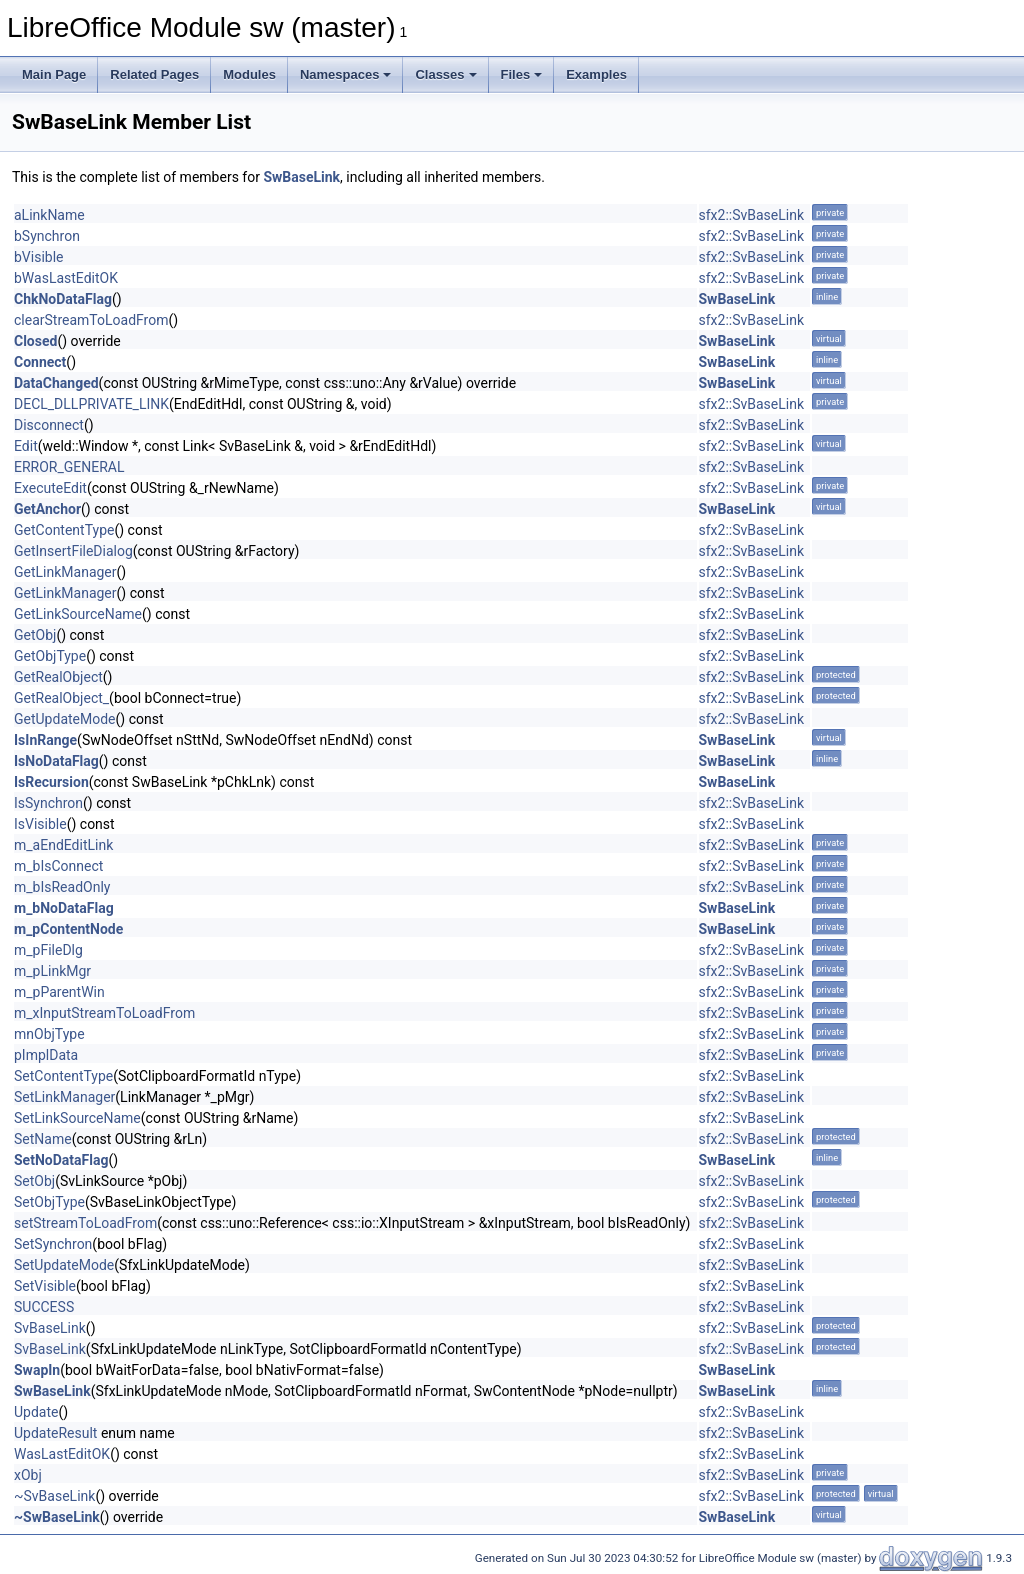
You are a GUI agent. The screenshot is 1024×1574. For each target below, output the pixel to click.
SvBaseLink (50, 1328)
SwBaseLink (301, 177)
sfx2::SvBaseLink (752, 215)
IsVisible (40, 824)
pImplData (46, 1055)
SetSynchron (53, 1244)
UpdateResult (55, 1433)
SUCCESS (44, 1307)
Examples (596, 74)
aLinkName (49, 215)
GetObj (35, 635)
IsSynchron (48, 803)
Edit (26, 446)
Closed (35, 341)
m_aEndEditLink (63, 845)
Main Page (54, 74)
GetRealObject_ (61, 698)
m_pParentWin (59, 992)
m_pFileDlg (48, 950)
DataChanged (56, 383)
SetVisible (45, 1286)
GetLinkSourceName (78, 614)
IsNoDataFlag (56, 761)
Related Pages (154, 74)
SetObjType (49, 1202)
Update (36, 1412)
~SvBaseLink (54, 1496)
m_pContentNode (68, 929)
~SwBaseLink (57, 1517)
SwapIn (37, 1370)
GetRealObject (58, 677)
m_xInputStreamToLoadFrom (104, 1013)
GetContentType (64, 530)
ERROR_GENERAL (69, 467)
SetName (43, 1139)
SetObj (34, 1181)
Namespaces (346, 74)
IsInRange (45, 740)
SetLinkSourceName (77, 1118)
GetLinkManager (65, 572)
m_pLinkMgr (52, 971)
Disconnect (49, 425)
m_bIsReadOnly (62, 887)
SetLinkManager (64, 1097)
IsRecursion (51, 782)
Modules (249, 74)
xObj (28, 1475)
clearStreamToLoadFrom (91, 320)
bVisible (39, 257)
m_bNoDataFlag (64, 908)
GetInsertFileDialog (73, 551)
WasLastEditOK (62, 1454)
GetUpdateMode (65, 719)
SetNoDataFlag (61, 1160)
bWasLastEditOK (66, 278)
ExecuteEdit (50, 488)
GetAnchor (47, 509)
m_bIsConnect (58, 866)
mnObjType (49, 1034)
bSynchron (47, 236)
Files (522, 74)
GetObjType (50, 656)
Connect (40, 362)
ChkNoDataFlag (63, 299)
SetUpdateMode (64, 1265)
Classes (445, 74)
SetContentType (63, 1076)
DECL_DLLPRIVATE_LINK (91, 404)
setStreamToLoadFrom (85, 1223)
